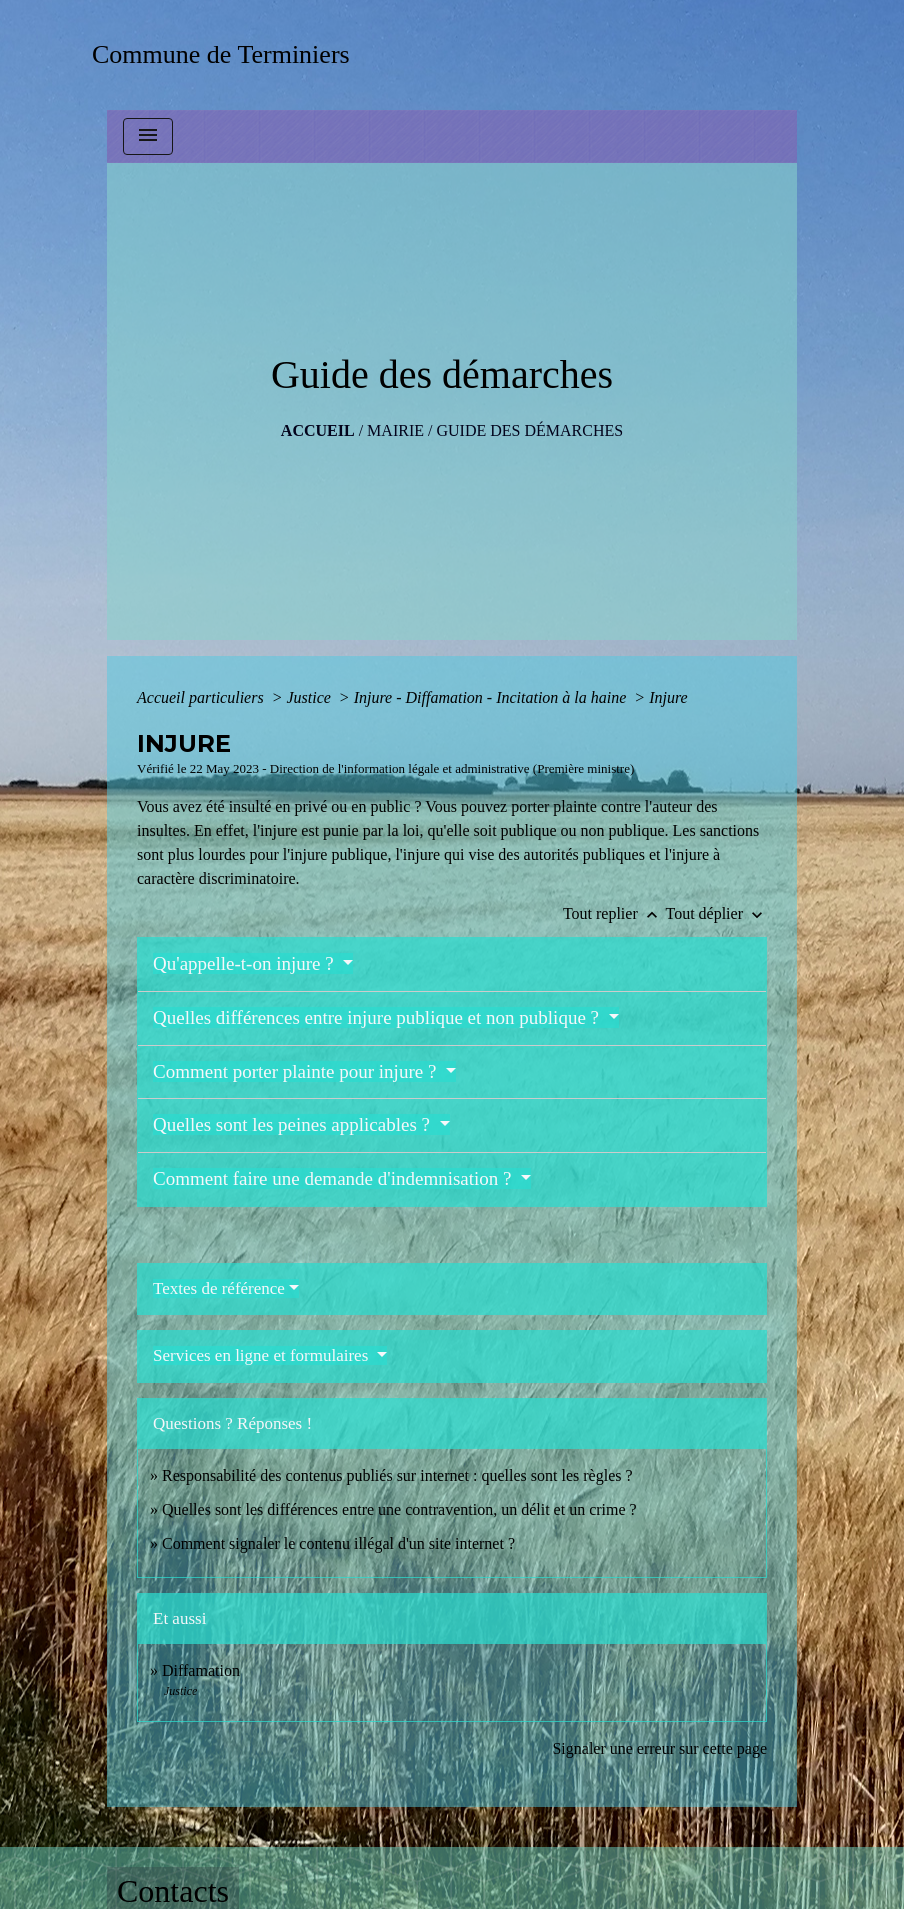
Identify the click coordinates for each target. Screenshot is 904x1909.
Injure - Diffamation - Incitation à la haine (492, 697)
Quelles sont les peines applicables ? (294, 1124)
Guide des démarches (529, 430)
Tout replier (614, 913)
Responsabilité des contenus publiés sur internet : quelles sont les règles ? (397, 1475)
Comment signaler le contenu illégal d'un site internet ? (338, 1543)
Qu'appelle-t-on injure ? (245, 963)
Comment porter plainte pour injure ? (297, 1071)
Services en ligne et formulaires (263, 1355)
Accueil (318, 430)
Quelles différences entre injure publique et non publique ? (378, 1017)
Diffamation (201, 1670)
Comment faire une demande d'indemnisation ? (334, 1178)
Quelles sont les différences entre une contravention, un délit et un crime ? (399, 1509)
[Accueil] (227, 54)
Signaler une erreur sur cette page (659, 1748)
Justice (310, 697)
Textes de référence (219, 1288)
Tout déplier (716, 913)
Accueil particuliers (202, 697)
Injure (668, 697)
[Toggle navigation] (148, 136)
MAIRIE (395, 430)
